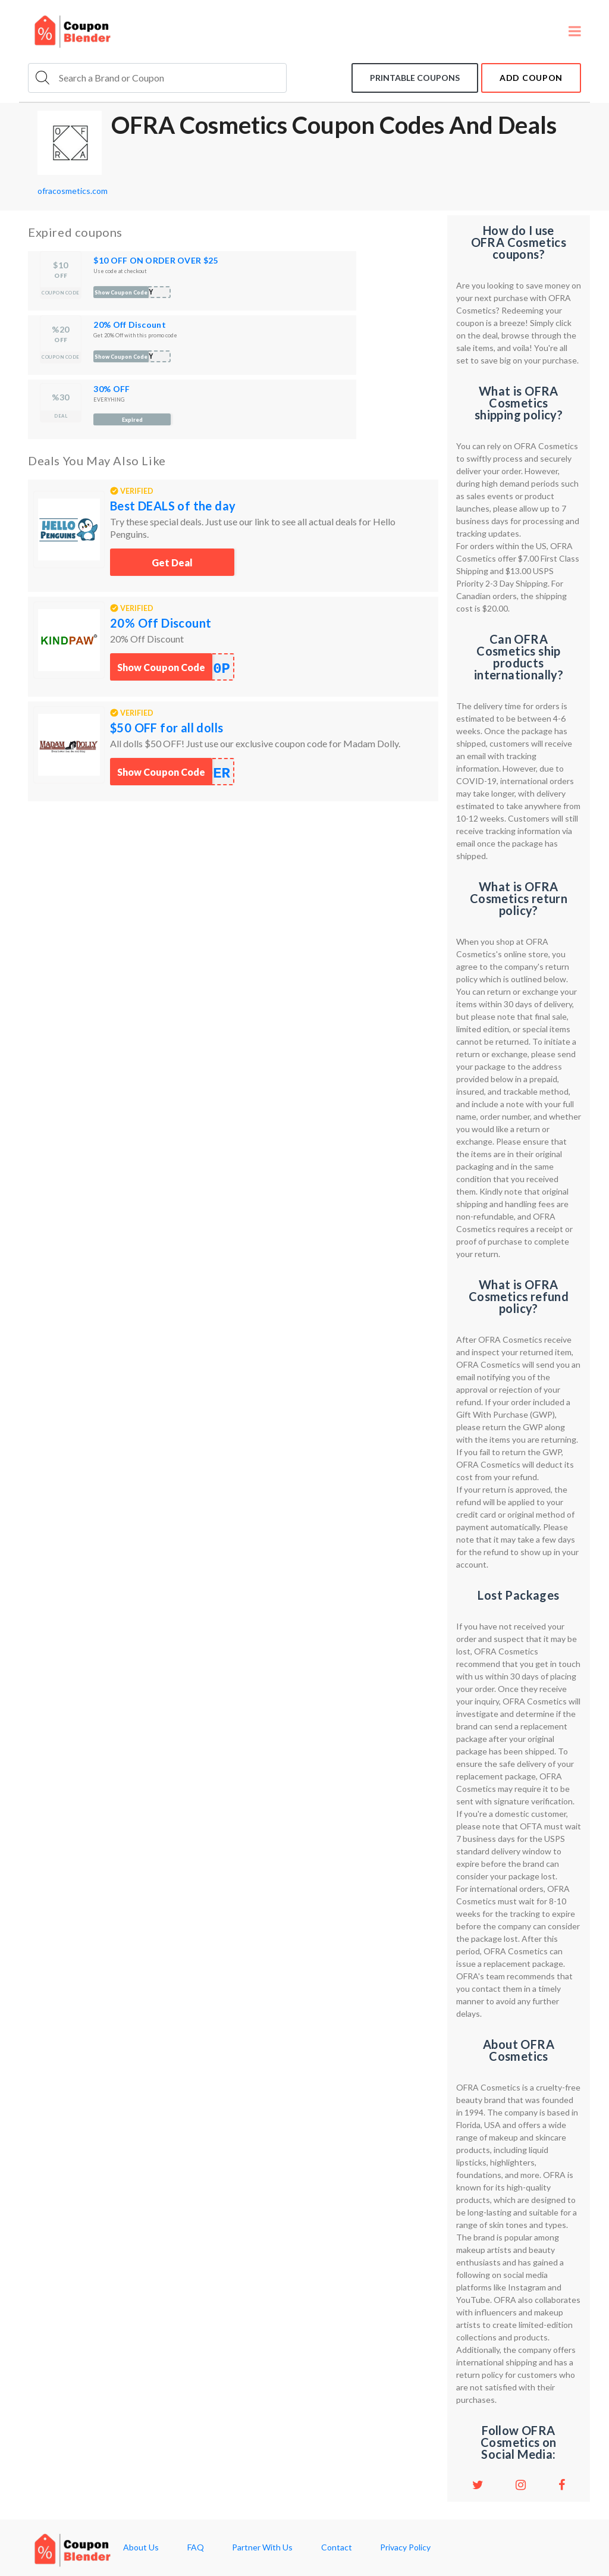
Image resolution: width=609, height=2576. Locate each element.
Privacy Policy (405, 2547)
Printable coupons (415, 78)
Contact (336, 2547)
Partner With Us (262, 2547)
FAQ (195, 2547)
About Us (141, 2547)
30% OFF (111, 389)
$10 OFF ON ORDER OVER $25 (155, 260)
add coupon (531, 78)
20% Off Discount (129, 324)
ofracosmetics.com (72, 191)
